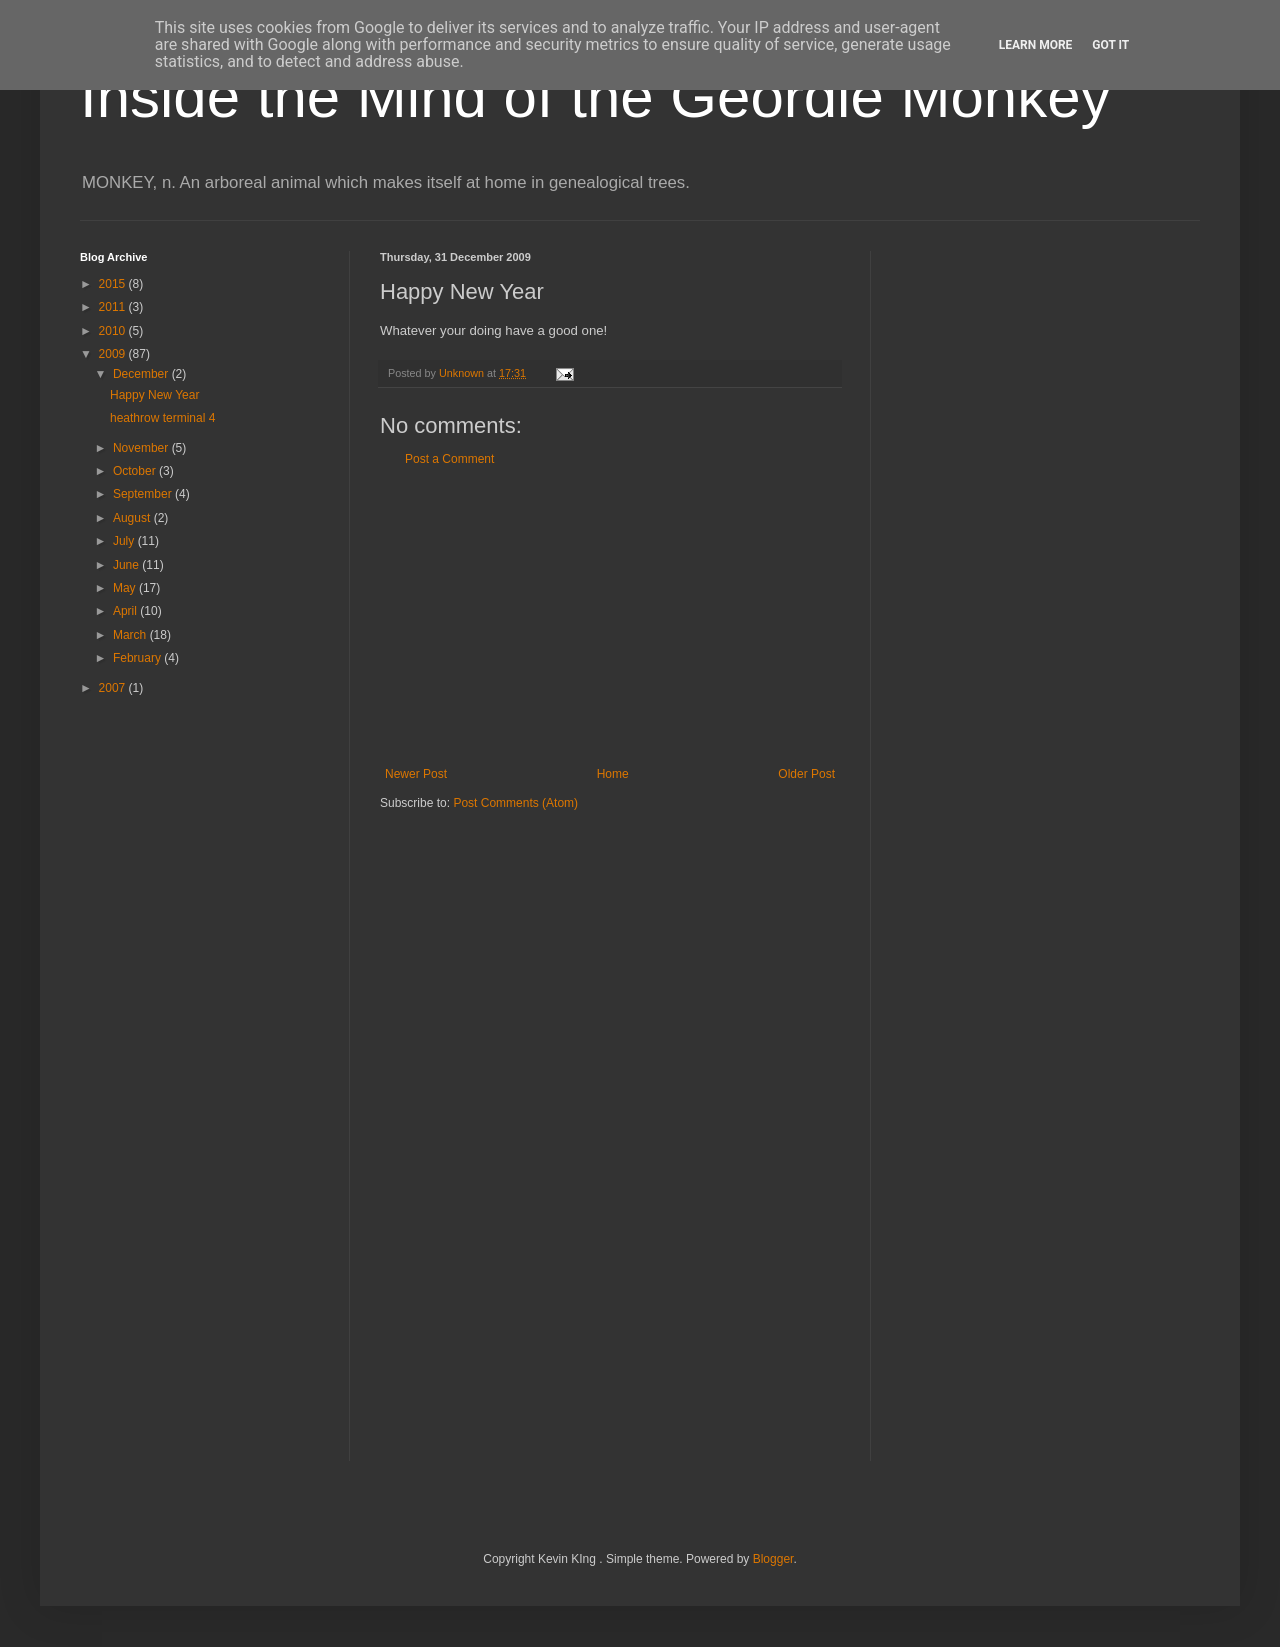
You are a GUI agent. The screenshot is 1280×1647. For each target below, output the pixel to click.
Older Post (806, 774)
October (136, 471)
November (142, 448)
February (138, 658)
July (125, 541)
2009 (114, 354)
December (142, 374)
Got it (1110, 45)
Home (613, 774)
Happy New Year (154, 395)
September (144, 494)
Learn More (1036, 45)
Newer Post (416, 774)
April (126, 611)
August (133, 518)
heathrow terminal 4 (162, 418)
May (126, 588)
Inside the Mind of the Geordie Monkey (595, 96)
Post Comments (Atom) (515, 803)
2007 (114, 688)
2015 (114, 284)
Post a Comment (449, 459)
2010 (114, 331)
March (131, 635)
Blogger (773, 1559)
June (127, 565)
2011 (114, 307)
